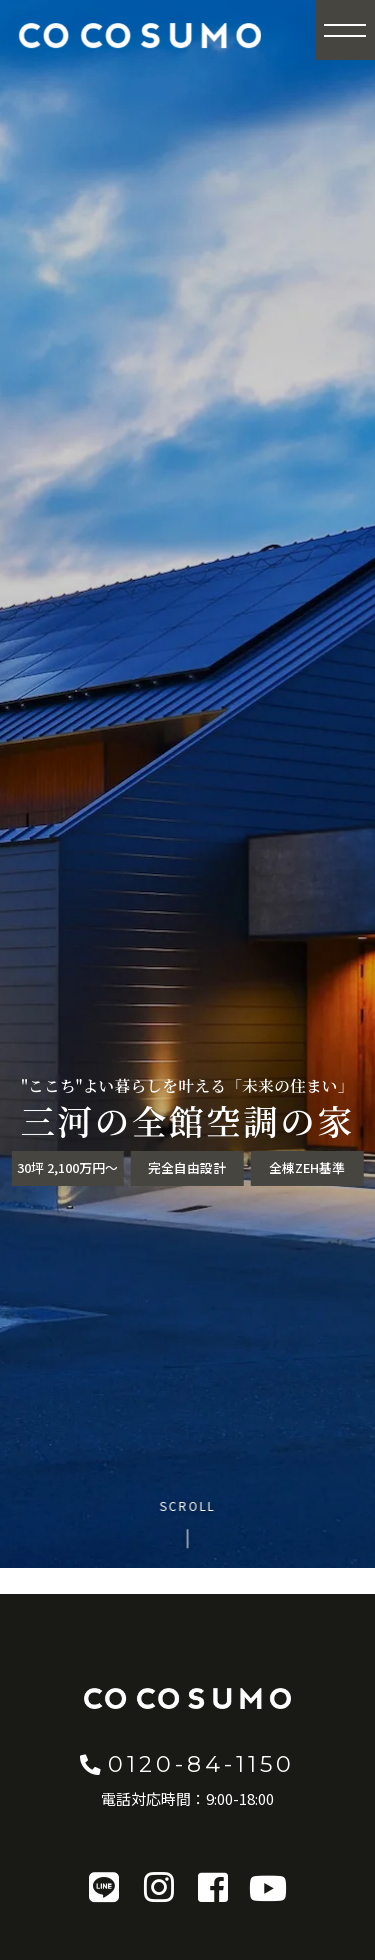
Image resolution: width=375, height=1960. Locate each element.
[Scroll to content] (187, 1523)
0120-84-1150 (187, 1764)
